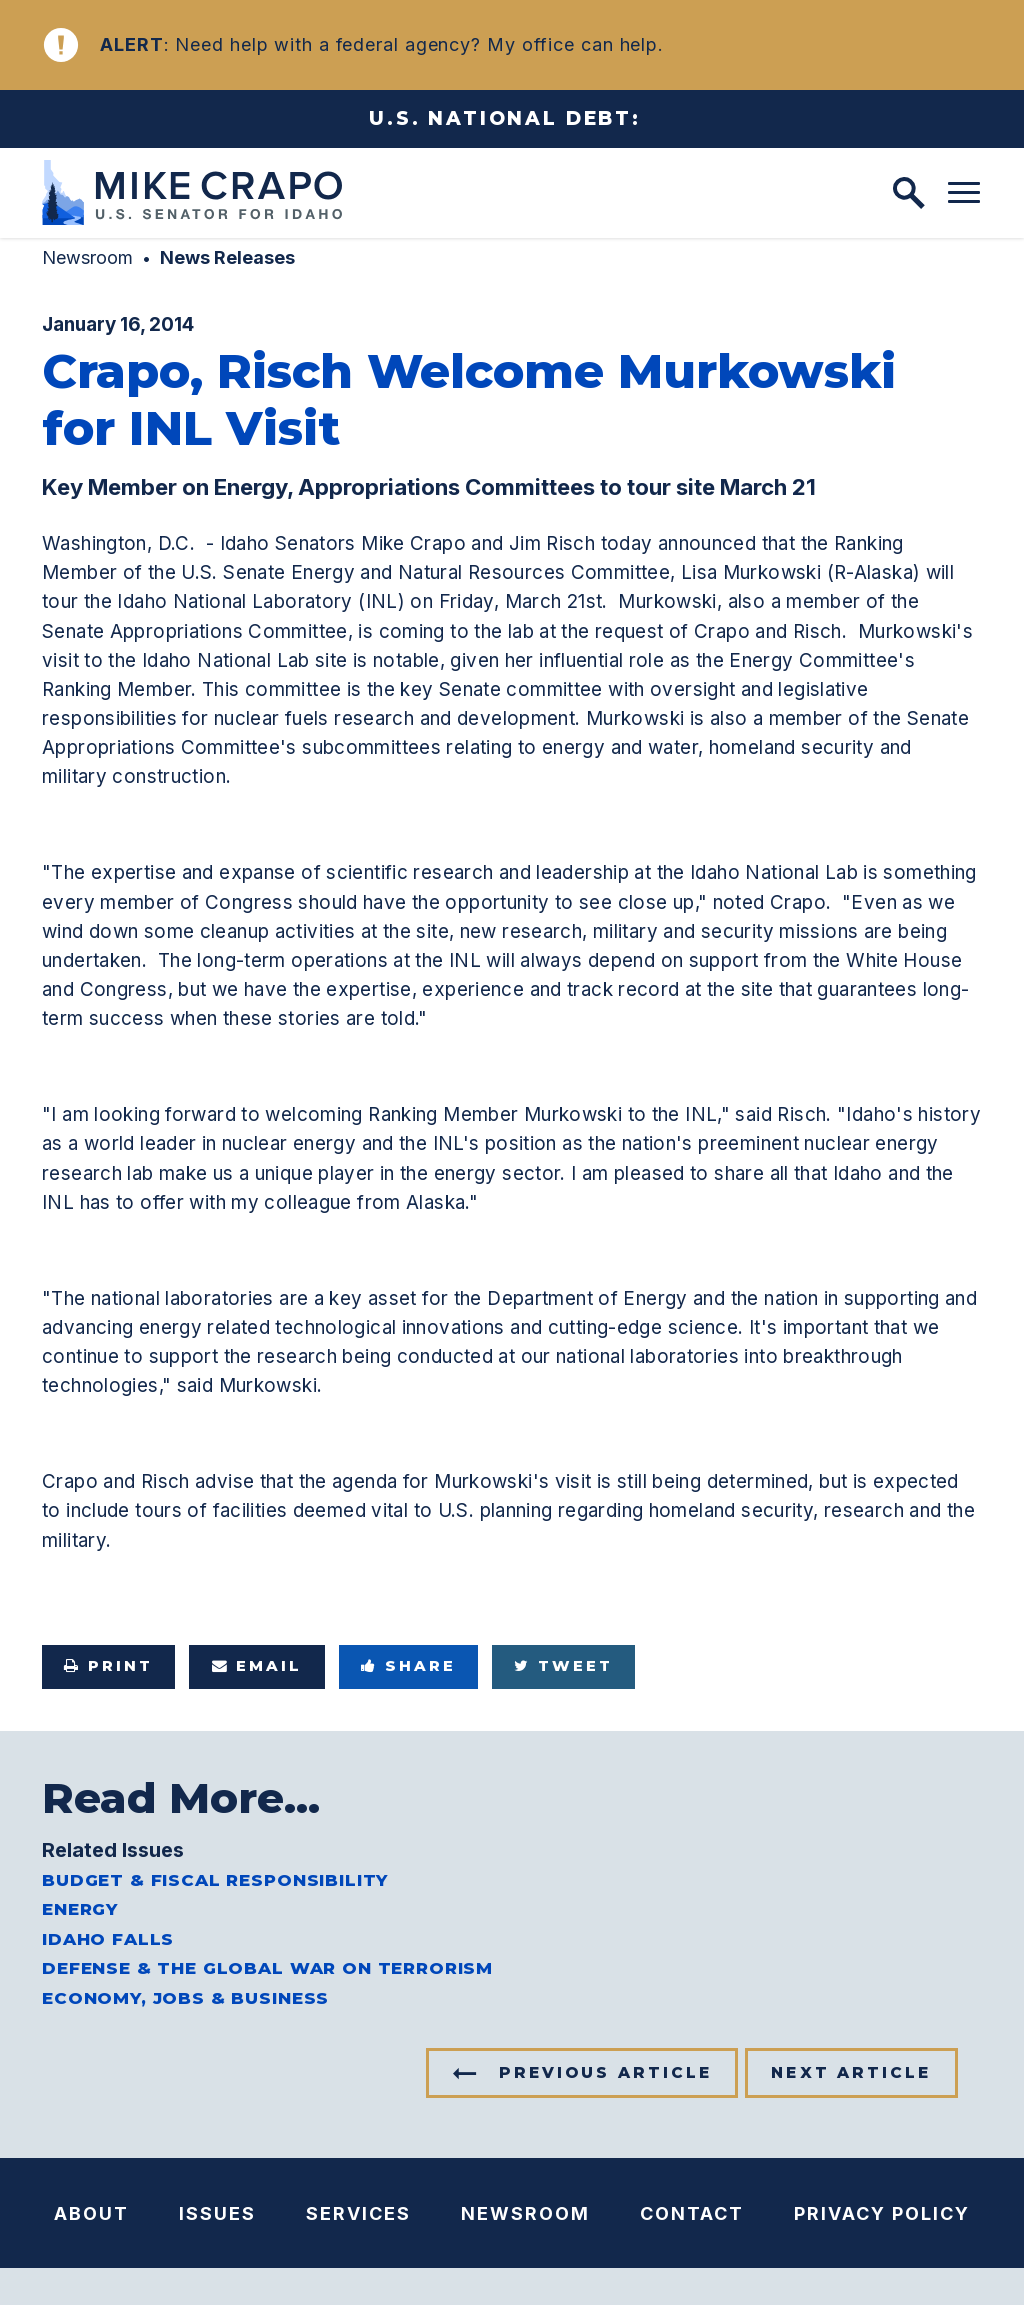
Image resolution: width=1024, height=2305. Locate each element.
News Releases (227, 257)
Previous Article (605, 2072)
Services (358, 2213)
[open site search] (909, 193)
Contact (692, 2213)
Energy (80, 1909)
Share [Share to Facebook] (408, 1666)
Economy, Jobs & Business (185, 1998)
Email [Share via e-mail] (257, 1666)
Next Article (851, 2072)
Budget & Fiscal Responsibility (215, 1880)
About (91, 2213)
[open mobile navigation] (964, 193)
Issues (217, 2213)
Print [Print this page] (108, 1666)
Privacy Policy (882, 2213)
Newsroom (87, 257)
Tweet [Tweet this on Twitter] (563, 1666)
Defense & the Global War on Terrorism (267, 1968)
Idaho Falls (108, 1939)
